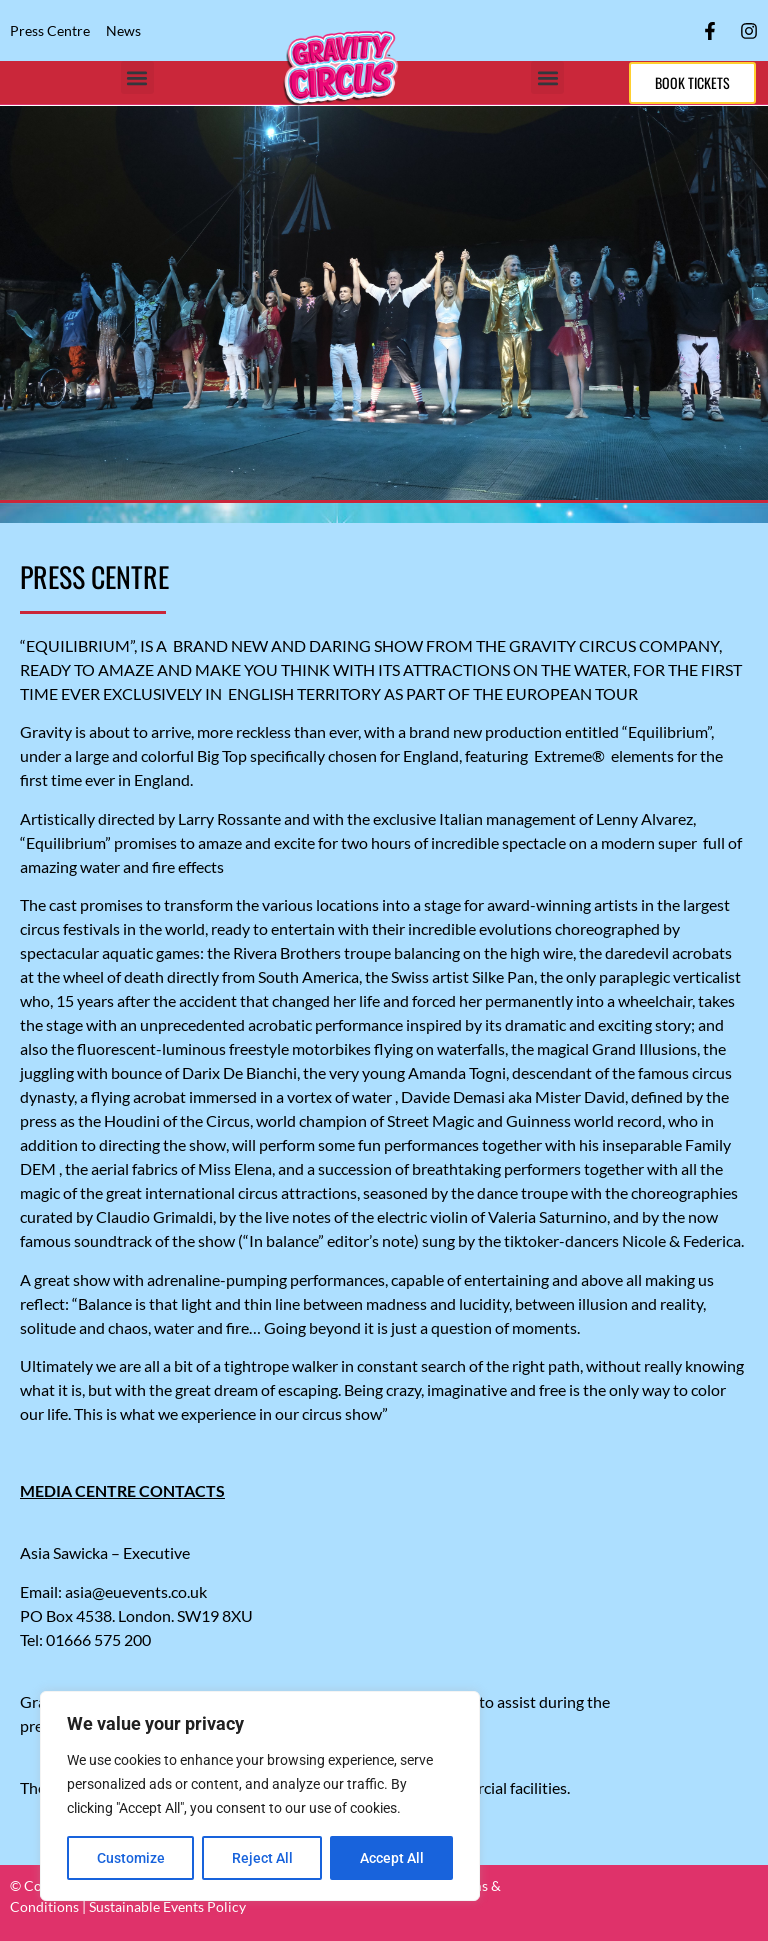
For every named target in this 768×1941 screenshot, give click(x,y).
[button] (137, 77)
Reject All (262, 1858)
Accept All (392, 1858)
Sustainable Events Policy (167, 1906)
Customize (131, 1858)
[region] (260, 1796)
